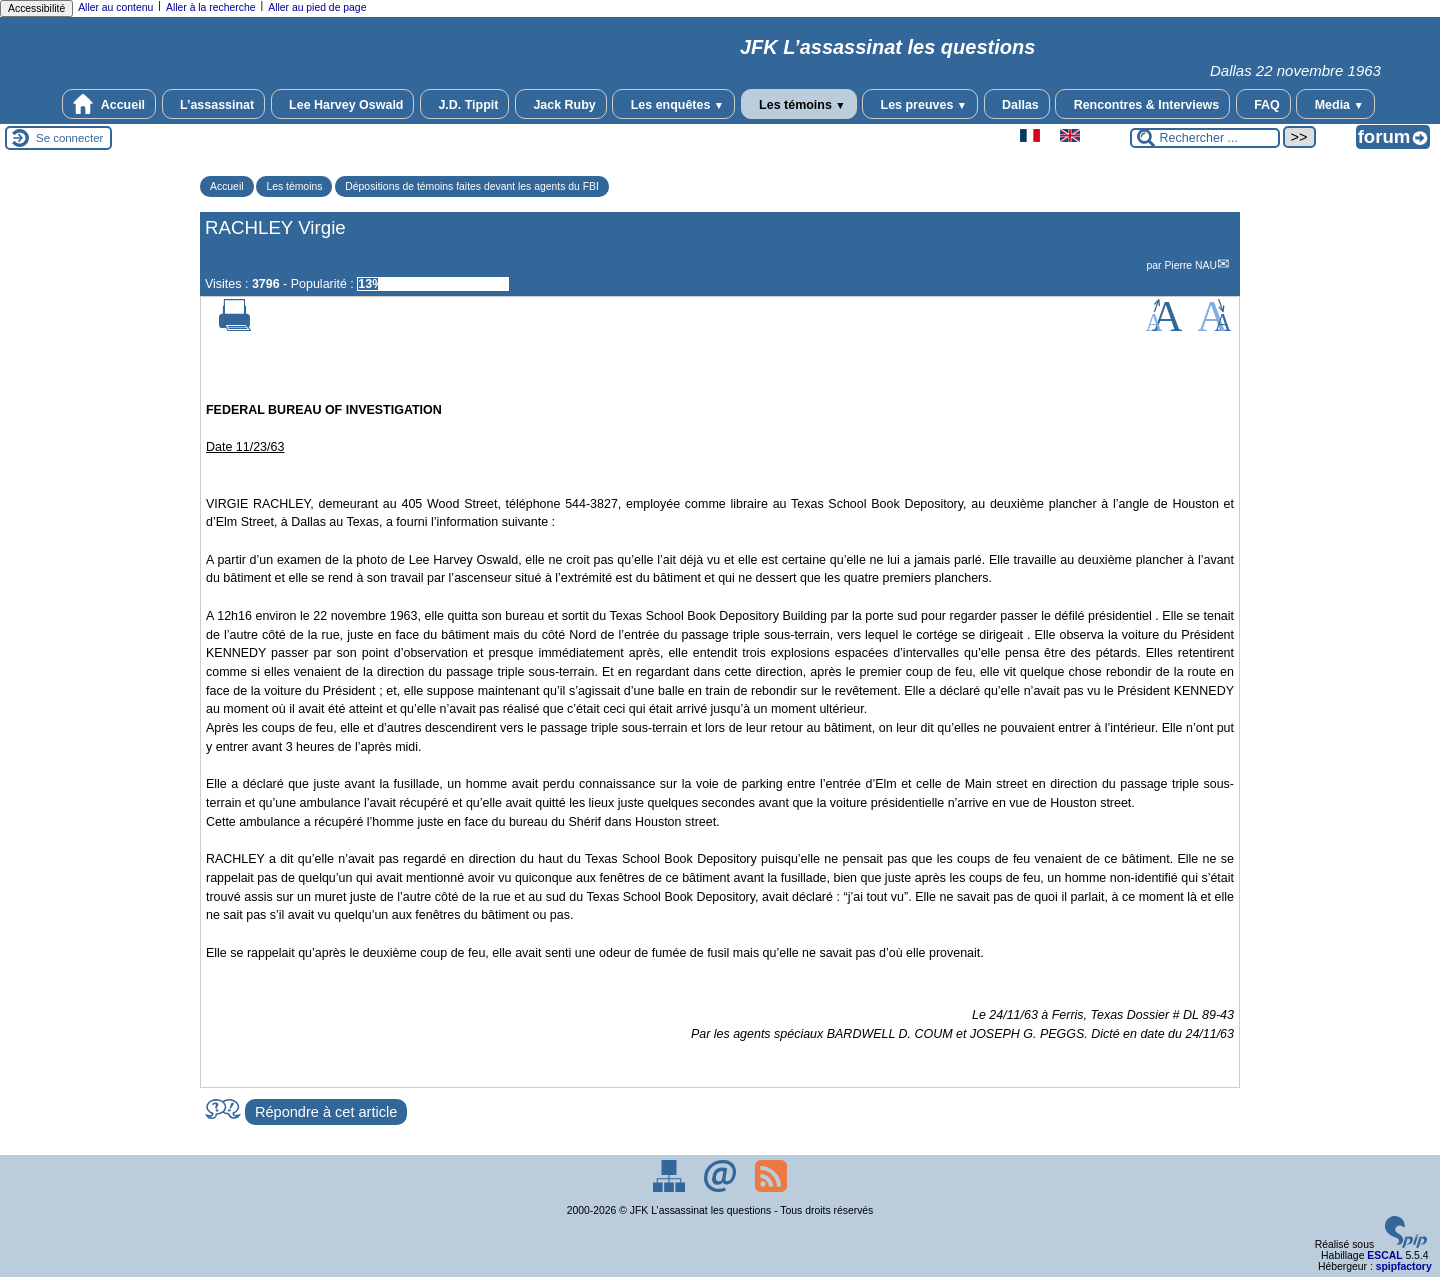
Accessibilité (36, 8)
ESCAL (1384, 1255)
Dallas (1017, 104)
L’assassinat (214, 104)
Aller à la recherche (211, 7)
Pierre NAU (1190, 265)
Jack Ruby (561, 104)
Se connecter (69, 138)
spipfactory (1404, 1266)
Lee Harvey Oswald (343, 104)
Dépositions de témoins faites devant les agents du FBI (472, 186)
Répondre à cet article (326, 1112)
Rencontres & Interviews (1142, 104)
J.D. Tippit (465, 104)
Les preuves (920, 104)
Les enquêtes (673, 104)
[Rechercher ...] (1205, 138)
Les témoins (799, 104)
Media (1335, 104)
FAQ (1263, 104)
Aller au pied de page (317, 7)
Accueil (109, 104)
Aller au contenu (115, 7)
